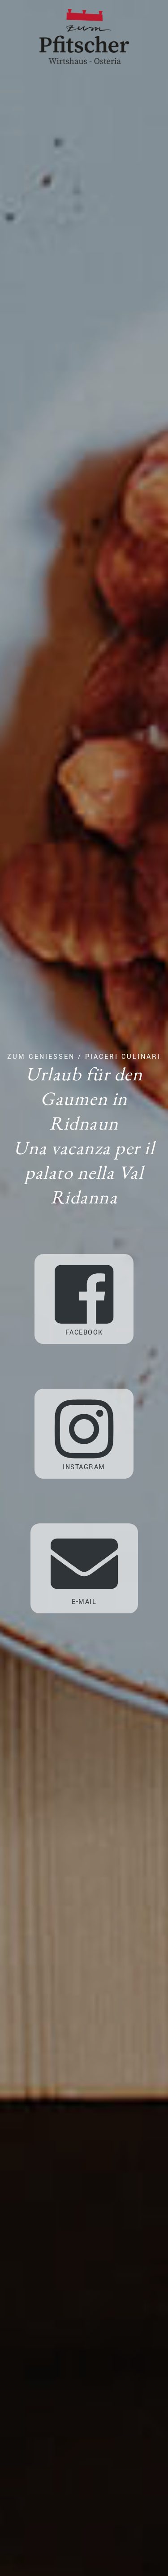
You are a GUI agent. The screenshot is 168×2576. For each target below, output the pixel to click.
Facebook (84, 1299)
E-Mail (84, 1568)
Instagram (84, 1433)
